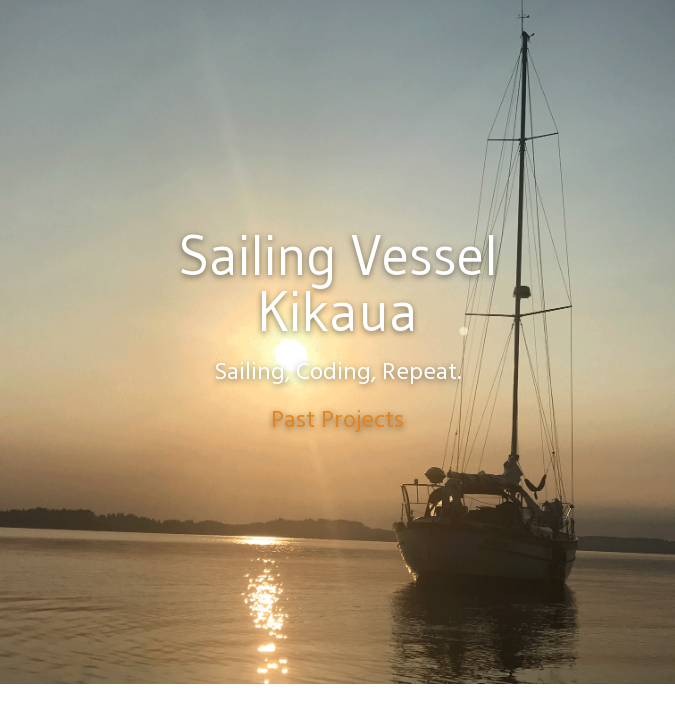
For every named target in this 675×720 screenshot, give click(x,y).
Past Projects (337, 421)
